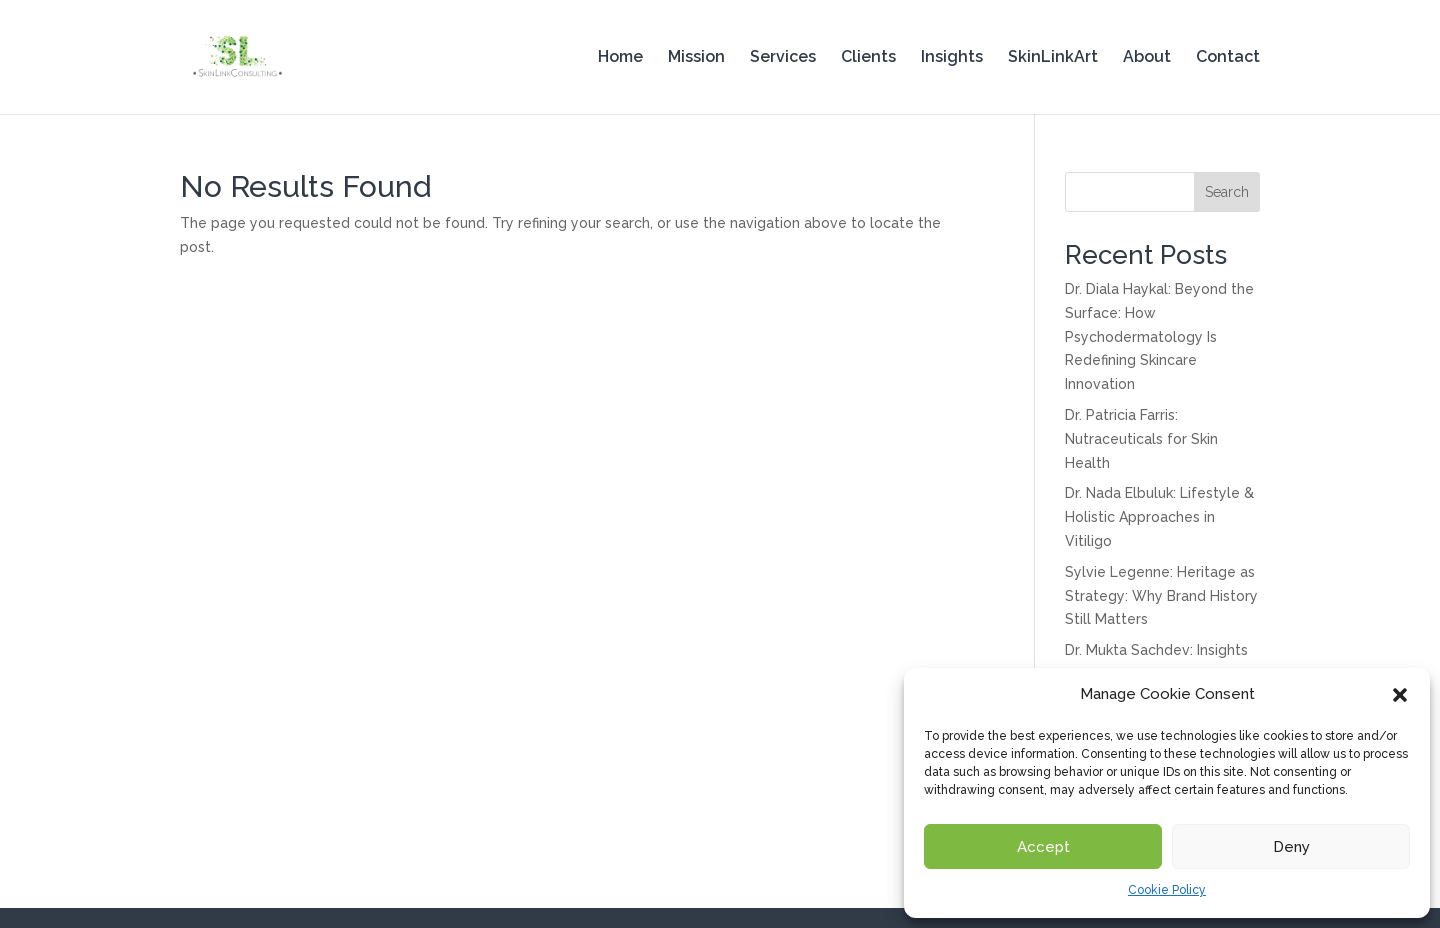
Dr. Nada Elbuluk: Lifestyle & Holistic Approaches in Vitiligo (1159, 517)
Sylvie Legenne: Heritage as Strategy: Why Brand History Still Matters (1161, 596)
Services (783, 58)
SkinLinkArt (1053, 58)
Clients (868, 58)
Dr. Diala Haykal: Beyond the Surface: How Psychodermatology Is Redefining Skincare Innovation (1159, 336)
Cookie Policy (1167, 890)
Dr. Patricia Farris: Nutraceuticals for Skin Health (1141, 439)
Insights (952, 58)
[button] (1400, 695)
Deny (1291, 847)
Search (1227, 192)
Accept (1043, 847)
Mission (696, 58)
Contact (1228, 58)
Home (620, 58)
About (1147, 58)
